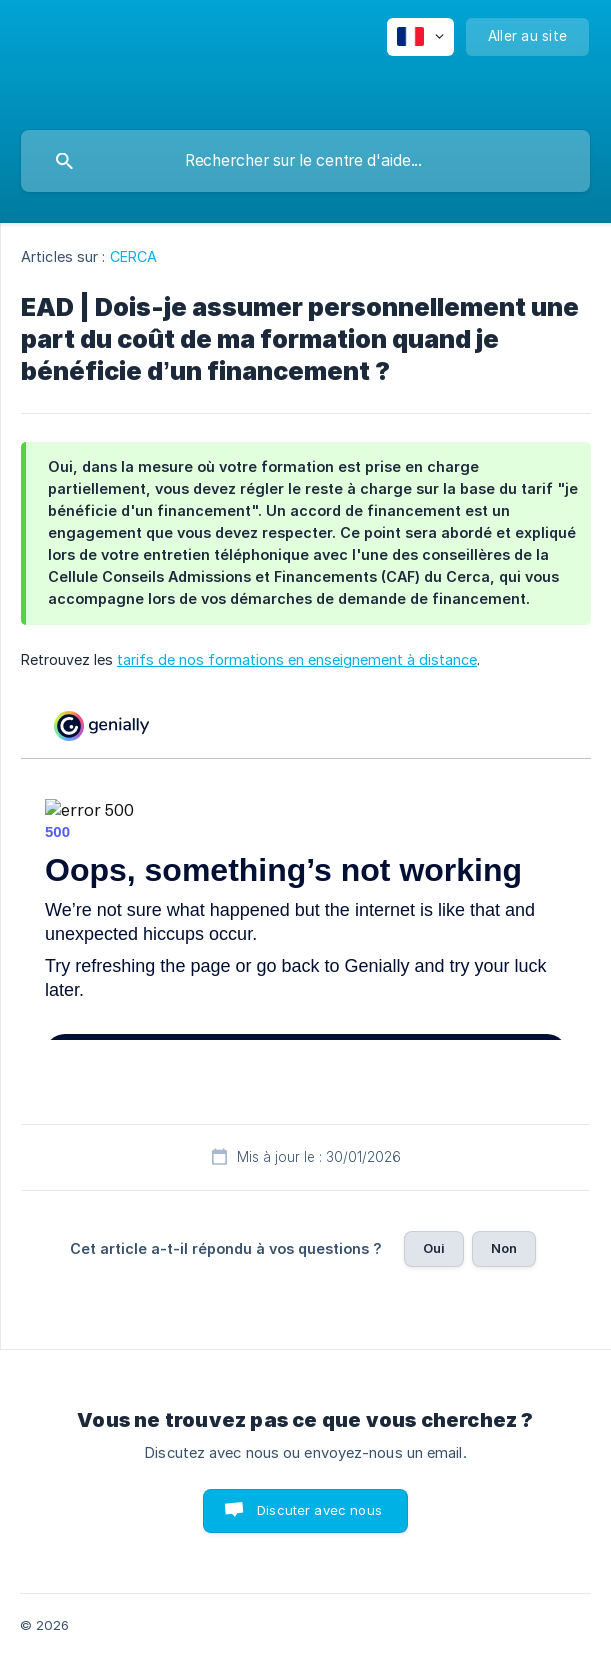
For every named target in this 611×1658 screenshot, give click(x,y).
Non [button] (504, 1248)
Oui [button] (434, 1248)
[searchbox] (305, 161)
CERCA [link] (134, 256)
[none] (420, 37)
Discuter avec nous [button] (319, 1510)
